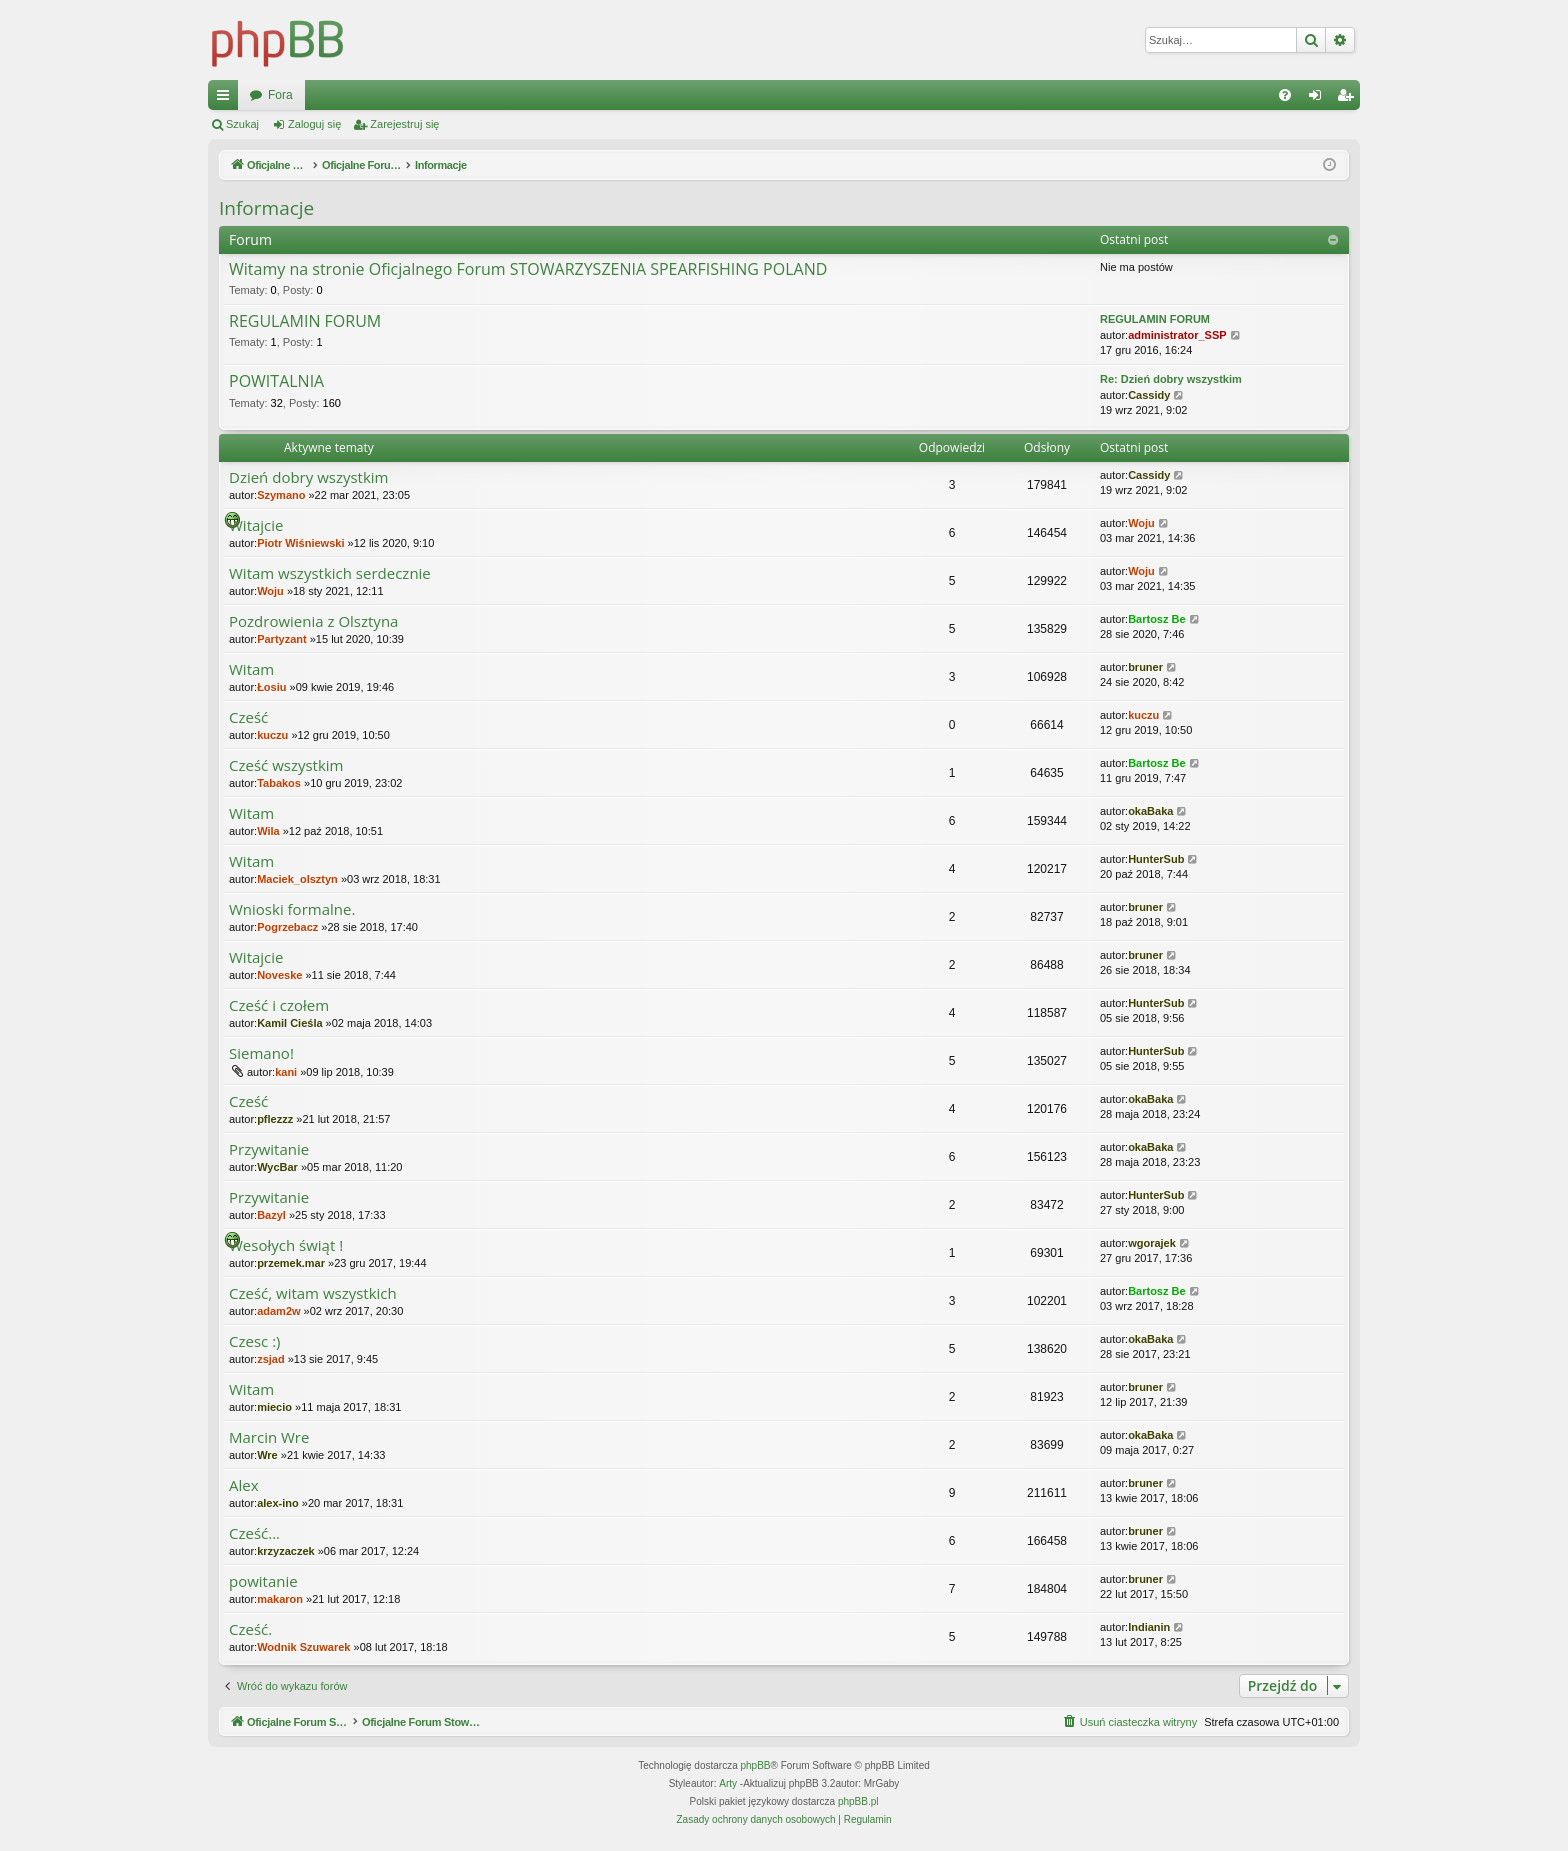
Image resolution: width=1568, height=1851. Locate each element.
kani (286, 1072)
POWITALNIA (276, 382)
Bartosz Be (1156, 619)
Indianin (1149, 1627)
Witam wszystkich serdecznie (330, 573)
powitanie (263, 1581)
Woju (1141, 523)
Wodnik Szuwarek (303, 1647)
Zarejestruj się (404, 124)
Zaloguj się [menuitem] (1319, 99)
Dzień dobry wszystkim (309, 477)
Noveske (279, 975)
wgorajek (1152, 1243)
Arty (728, 1783)
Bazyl (271, 1215)
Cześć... (254, 1533)
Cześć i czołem (279, 1005)
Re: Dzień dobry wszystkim (1171, 379)
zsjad (271, 1359)
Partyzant (282, 639)
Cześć (248, 717)
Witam (251, 669)
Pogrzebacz (287, 927)
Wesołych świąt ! (286, 1245)
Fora (621, 95)
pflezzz (275, 1119)
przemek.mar (291, 1263)
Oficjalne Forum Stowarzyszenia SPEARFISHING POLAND (408, 95)
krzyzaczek (286, 1551)
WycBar (277, 1167)
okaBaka (1150, 811)
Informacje (266, 208)
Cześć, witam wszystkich (313, 1293)
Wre (267, 1455)
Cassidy (1149, 395)
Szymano (281, 495)
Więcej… (227, 99)
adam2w (278, 1311)
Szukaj (242, 124)
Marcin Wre (269, 1437)
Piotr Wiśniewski (300, 543)
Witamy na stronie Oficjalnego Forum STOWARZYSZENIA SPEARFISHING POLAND (528, 270)
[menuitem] (1285, 95)
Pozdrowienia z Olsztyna (313, 621)
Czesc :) (255, 1341)
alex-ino (278, 1503)
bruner (1145, 667)
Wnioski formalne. (292, 909)
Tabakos (279, 783)
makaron (280, 1599)
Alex (244, 1485)
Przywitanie (269, 1149)
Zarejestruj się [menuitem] (1349, 99)
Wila (268, 831)
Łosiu (271, 687)
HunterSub (1156, 859)
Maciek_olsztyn (297, 879)
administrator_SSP (1177, 335)
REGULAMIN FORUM (305, 322)
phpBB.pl (858, 1801)
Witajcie (256, 525)
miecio (274, 1407)
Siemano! (261, 1053)
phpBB (756, 1765)
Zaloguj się (314, 124)
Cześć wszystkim (286, 765)
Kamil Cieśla (289, 1023)
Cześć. (250, 1629)
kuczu (272, 735)
